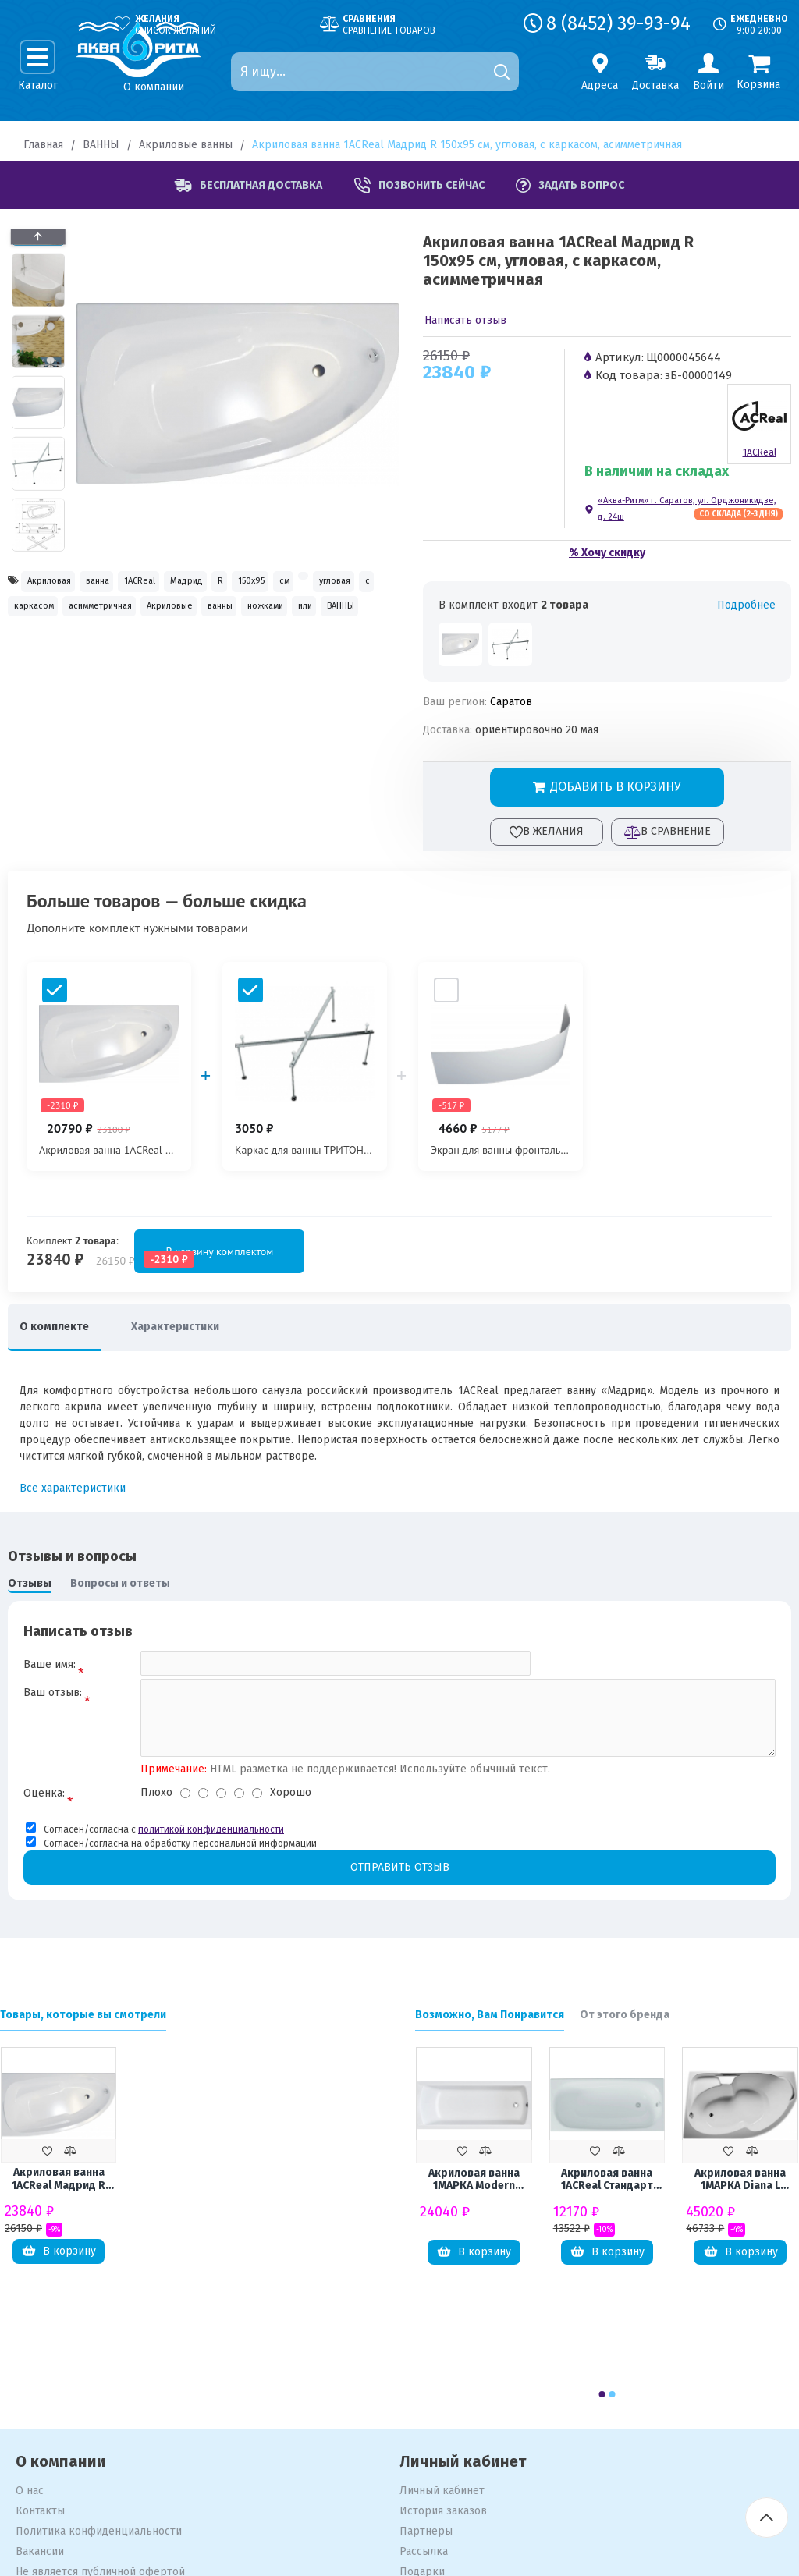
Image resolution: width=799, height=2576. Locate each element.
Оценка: (44, 1804)
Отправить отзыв (399, 1879)
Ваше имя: (49, 1664)
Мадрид (274, 583)
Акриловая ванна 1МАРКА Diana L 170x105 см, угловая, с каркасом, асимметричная (740, 2193)
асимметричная (59, 651)
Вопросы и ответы (120, 1583)
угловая (181, 618)
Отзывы (29, 1583)
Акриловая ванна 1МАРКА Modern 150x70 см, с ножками (474, 2193)
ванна (135, 583)
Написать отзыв (465, 320)
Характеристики (198, 1326)
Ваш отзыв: (52, 1700)
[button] (38, 547)
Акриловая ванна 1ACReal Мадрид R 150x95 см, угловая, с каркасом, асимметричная (59, 2193)
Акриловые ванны (186, 144)
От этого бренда (624, 2028)
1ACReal (202, 583)
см (92, 618)
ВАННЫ (101, 144)
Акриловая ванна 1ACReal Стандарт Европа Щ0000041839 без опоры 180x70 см (607, 2193)
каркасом (295, 618)
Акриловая (60, 583)
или (29, 685)
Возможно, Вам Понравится (489, 2028)
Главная (43, 144)
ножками (308, 651)
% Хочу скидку (607, 552)
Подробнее (746, 605)
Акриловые (159, 651)
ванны (237, 651)
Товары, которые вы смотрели (83, 2028)
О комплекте (62, 1326)
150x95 (37, 618)
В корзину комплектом (119, 1251)
